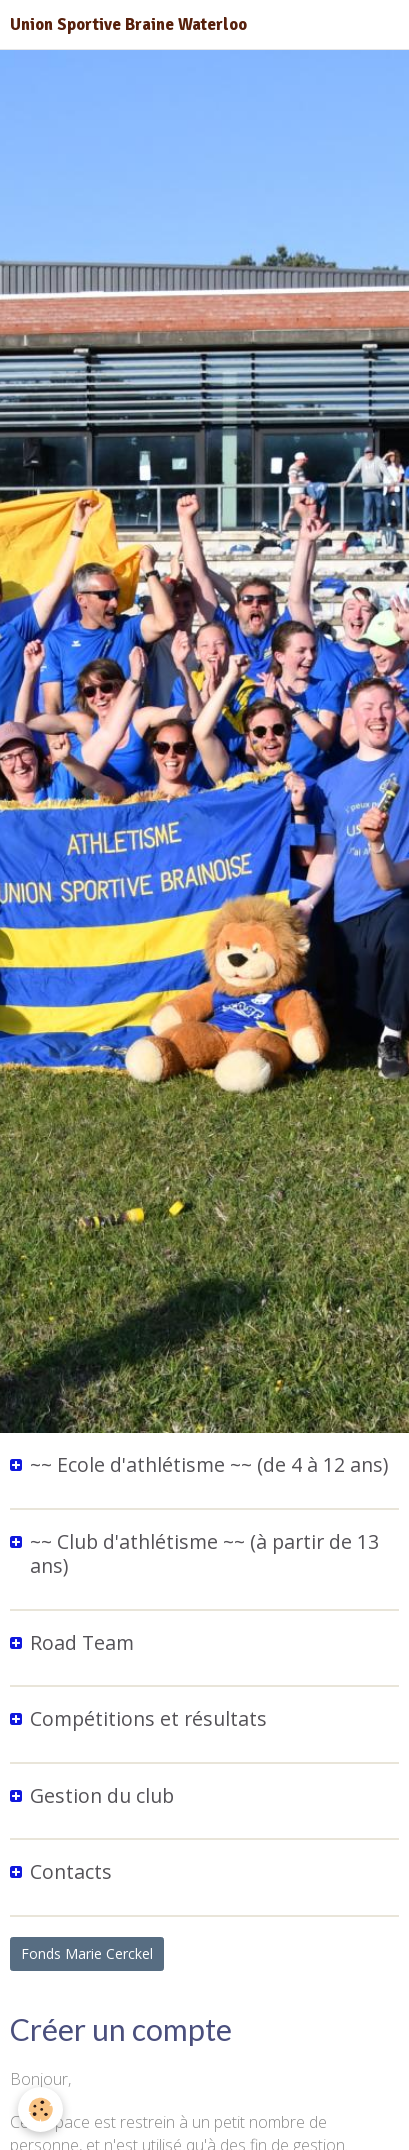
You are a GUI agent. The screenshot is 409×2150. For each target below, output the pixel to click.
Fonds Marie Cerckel (87, 1953)
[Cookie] (40, 2109)
